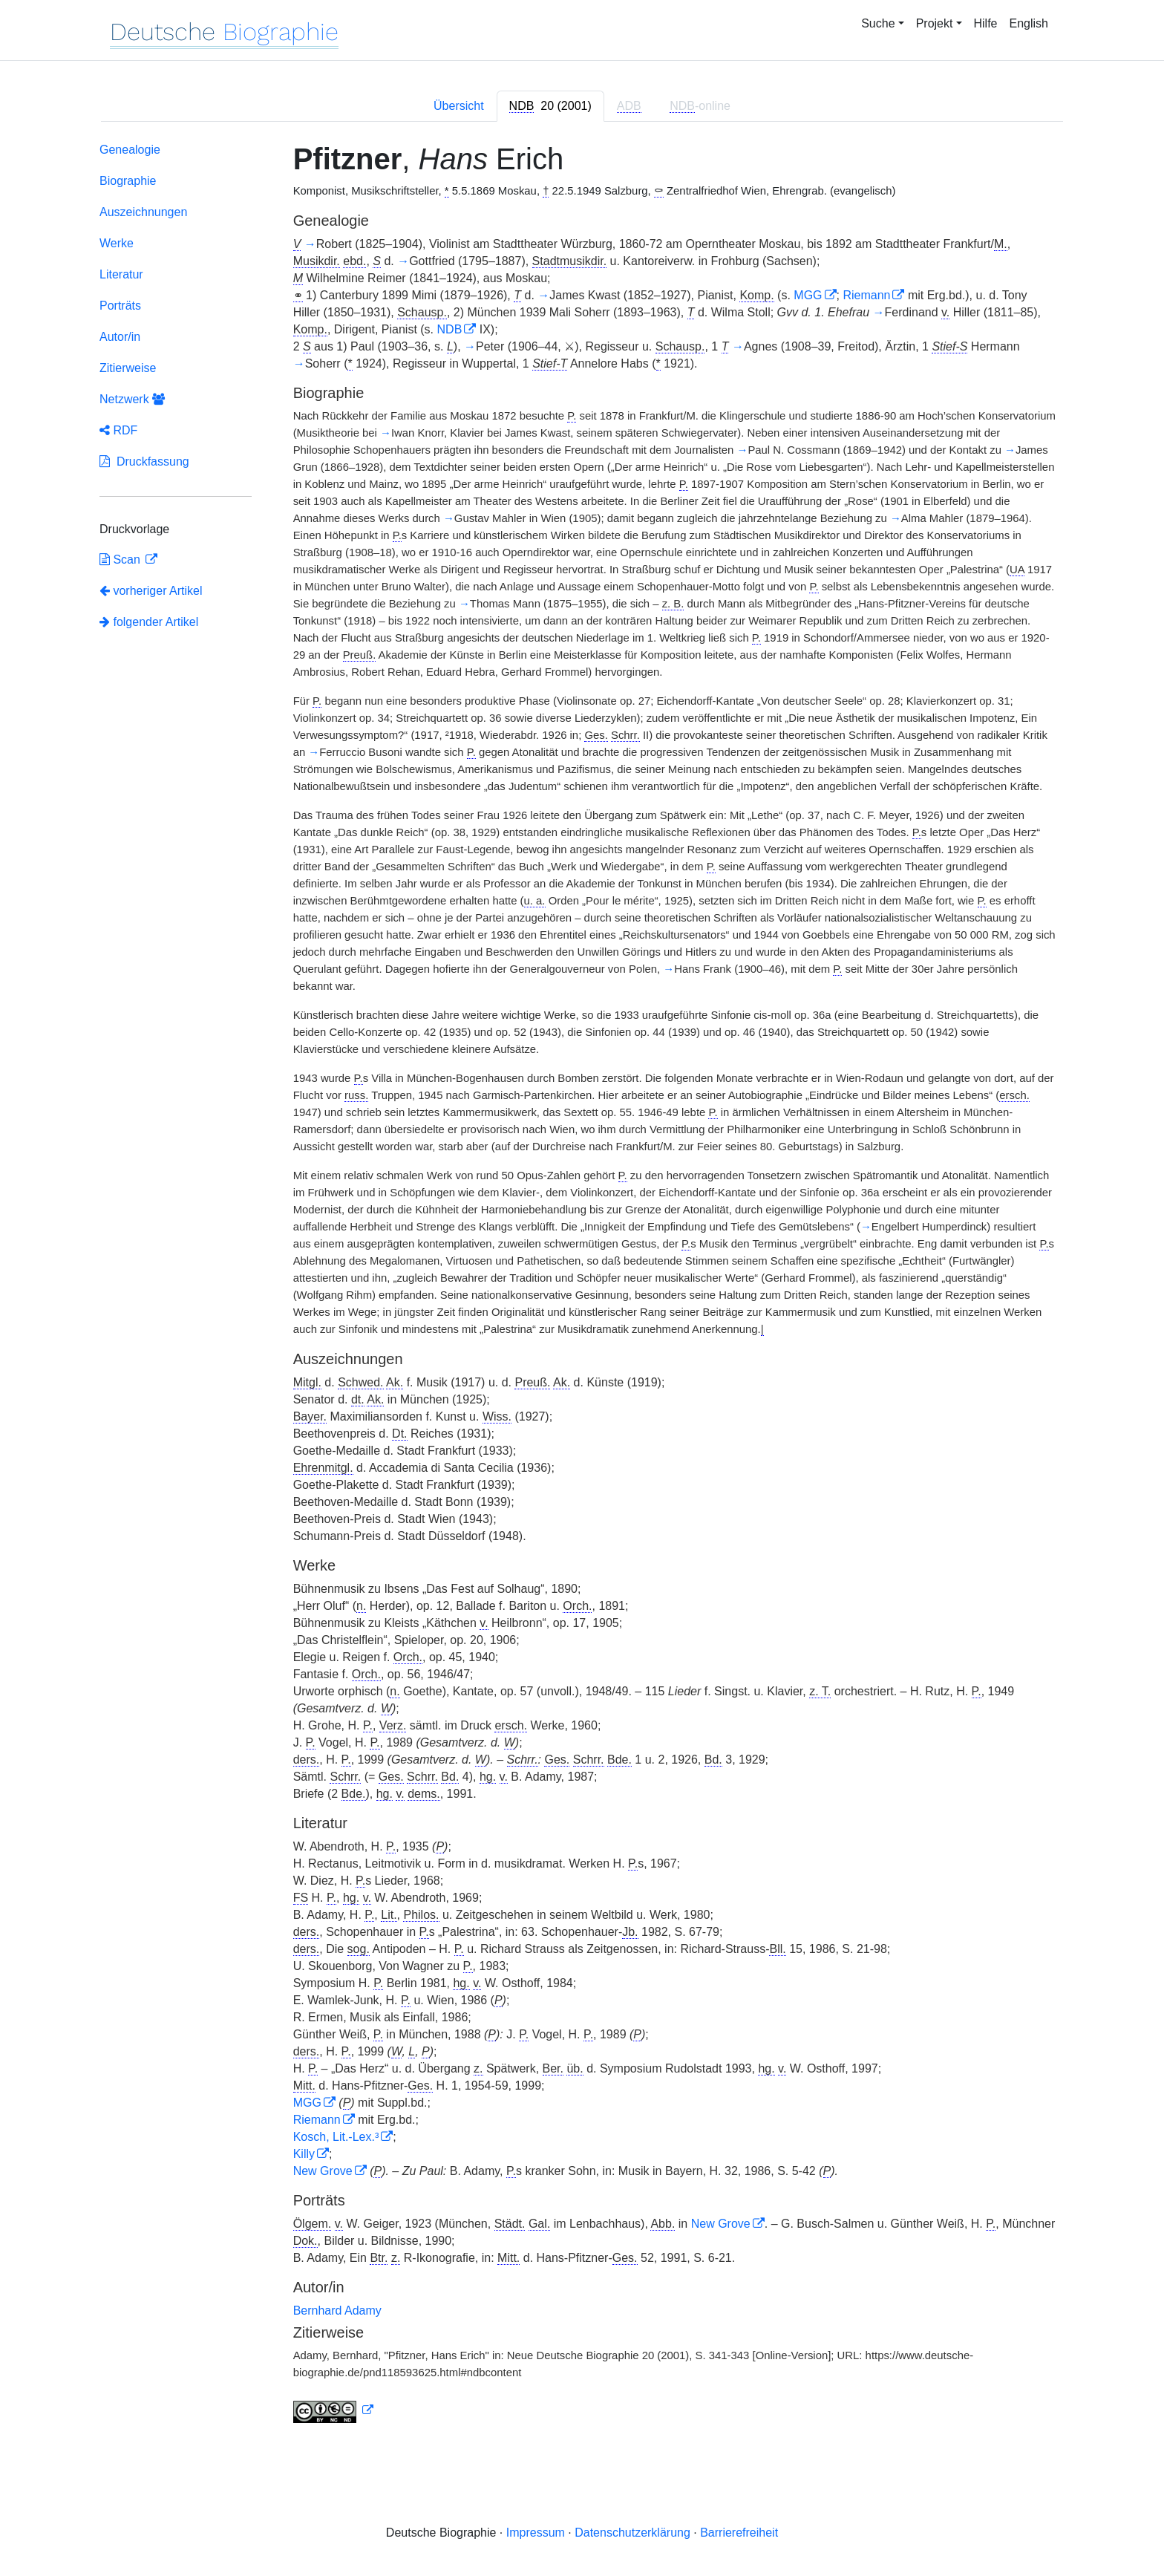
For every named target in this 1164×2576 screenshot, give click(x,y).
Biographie (128, 181)
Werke (116, 243)
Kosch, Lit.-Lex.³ (336, 2136)
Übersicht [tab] (459, 106)
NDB (449, 329)
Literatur (121, 274)
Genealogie (129, 149)
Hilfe (986, 23)
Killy (304, 2154)
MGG (808, 295)
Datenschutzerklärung (632, 2532)
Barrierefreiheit (739, 2532)
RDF (118, 430)
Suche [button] (878, 23)
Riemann (866, 295)
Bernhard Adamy (337, 2310)
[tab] (550, 106)
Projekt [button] (934, 23)
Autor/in (119, 336)
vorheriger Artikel (151, 590)
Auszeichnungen (143, 212)
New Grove (323, 2171)
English (1029, 23)
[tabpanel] (582, 1285)
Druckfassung (144, 461)
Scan (121, 559)
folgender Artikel (148, 622)
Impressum (535, 2532)
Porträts (120, 305)
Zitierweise (127, 368)
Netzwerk (132, 399)
